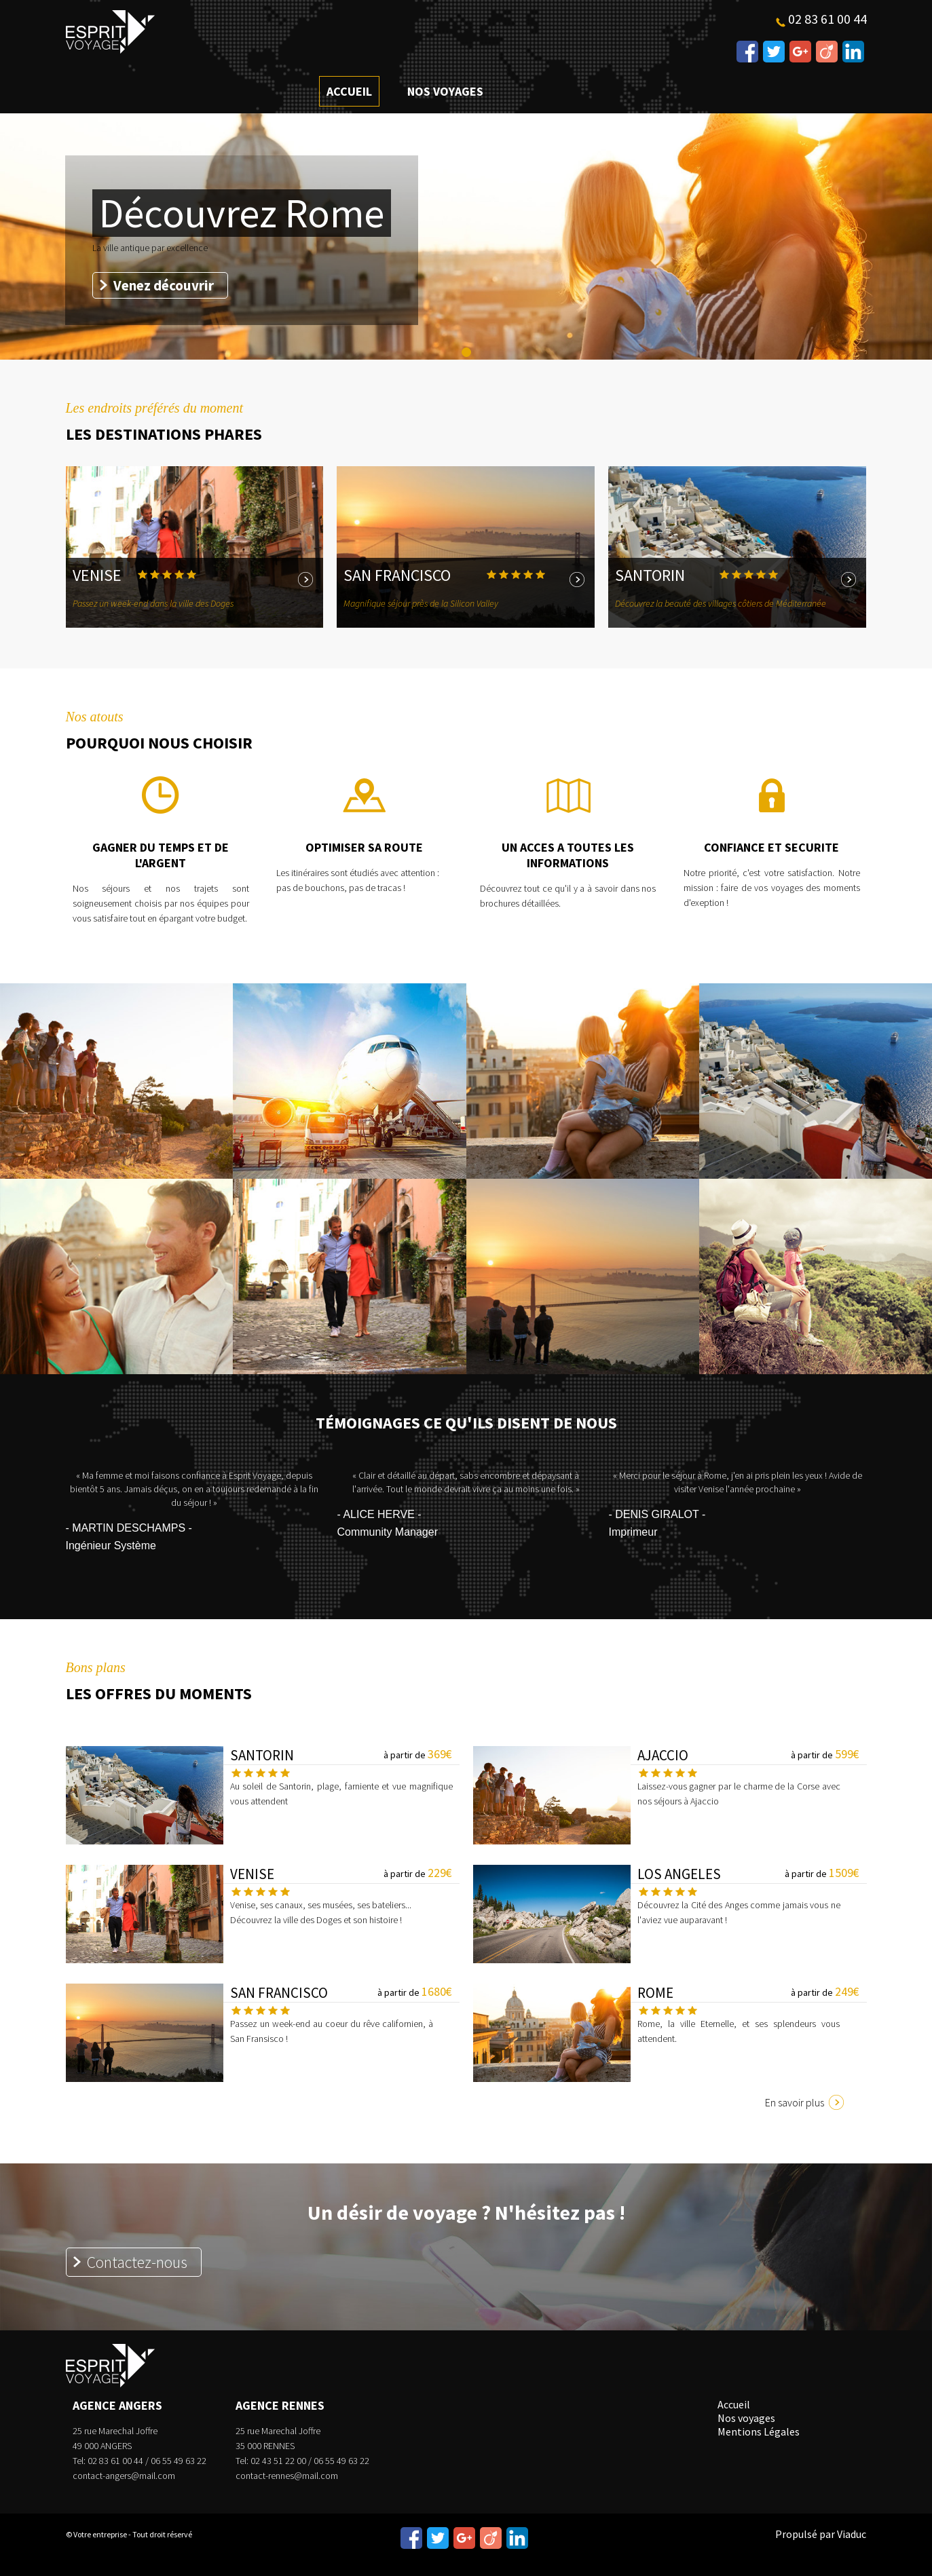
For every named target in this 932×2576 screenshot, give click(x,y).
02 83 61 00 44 (827, 18)
